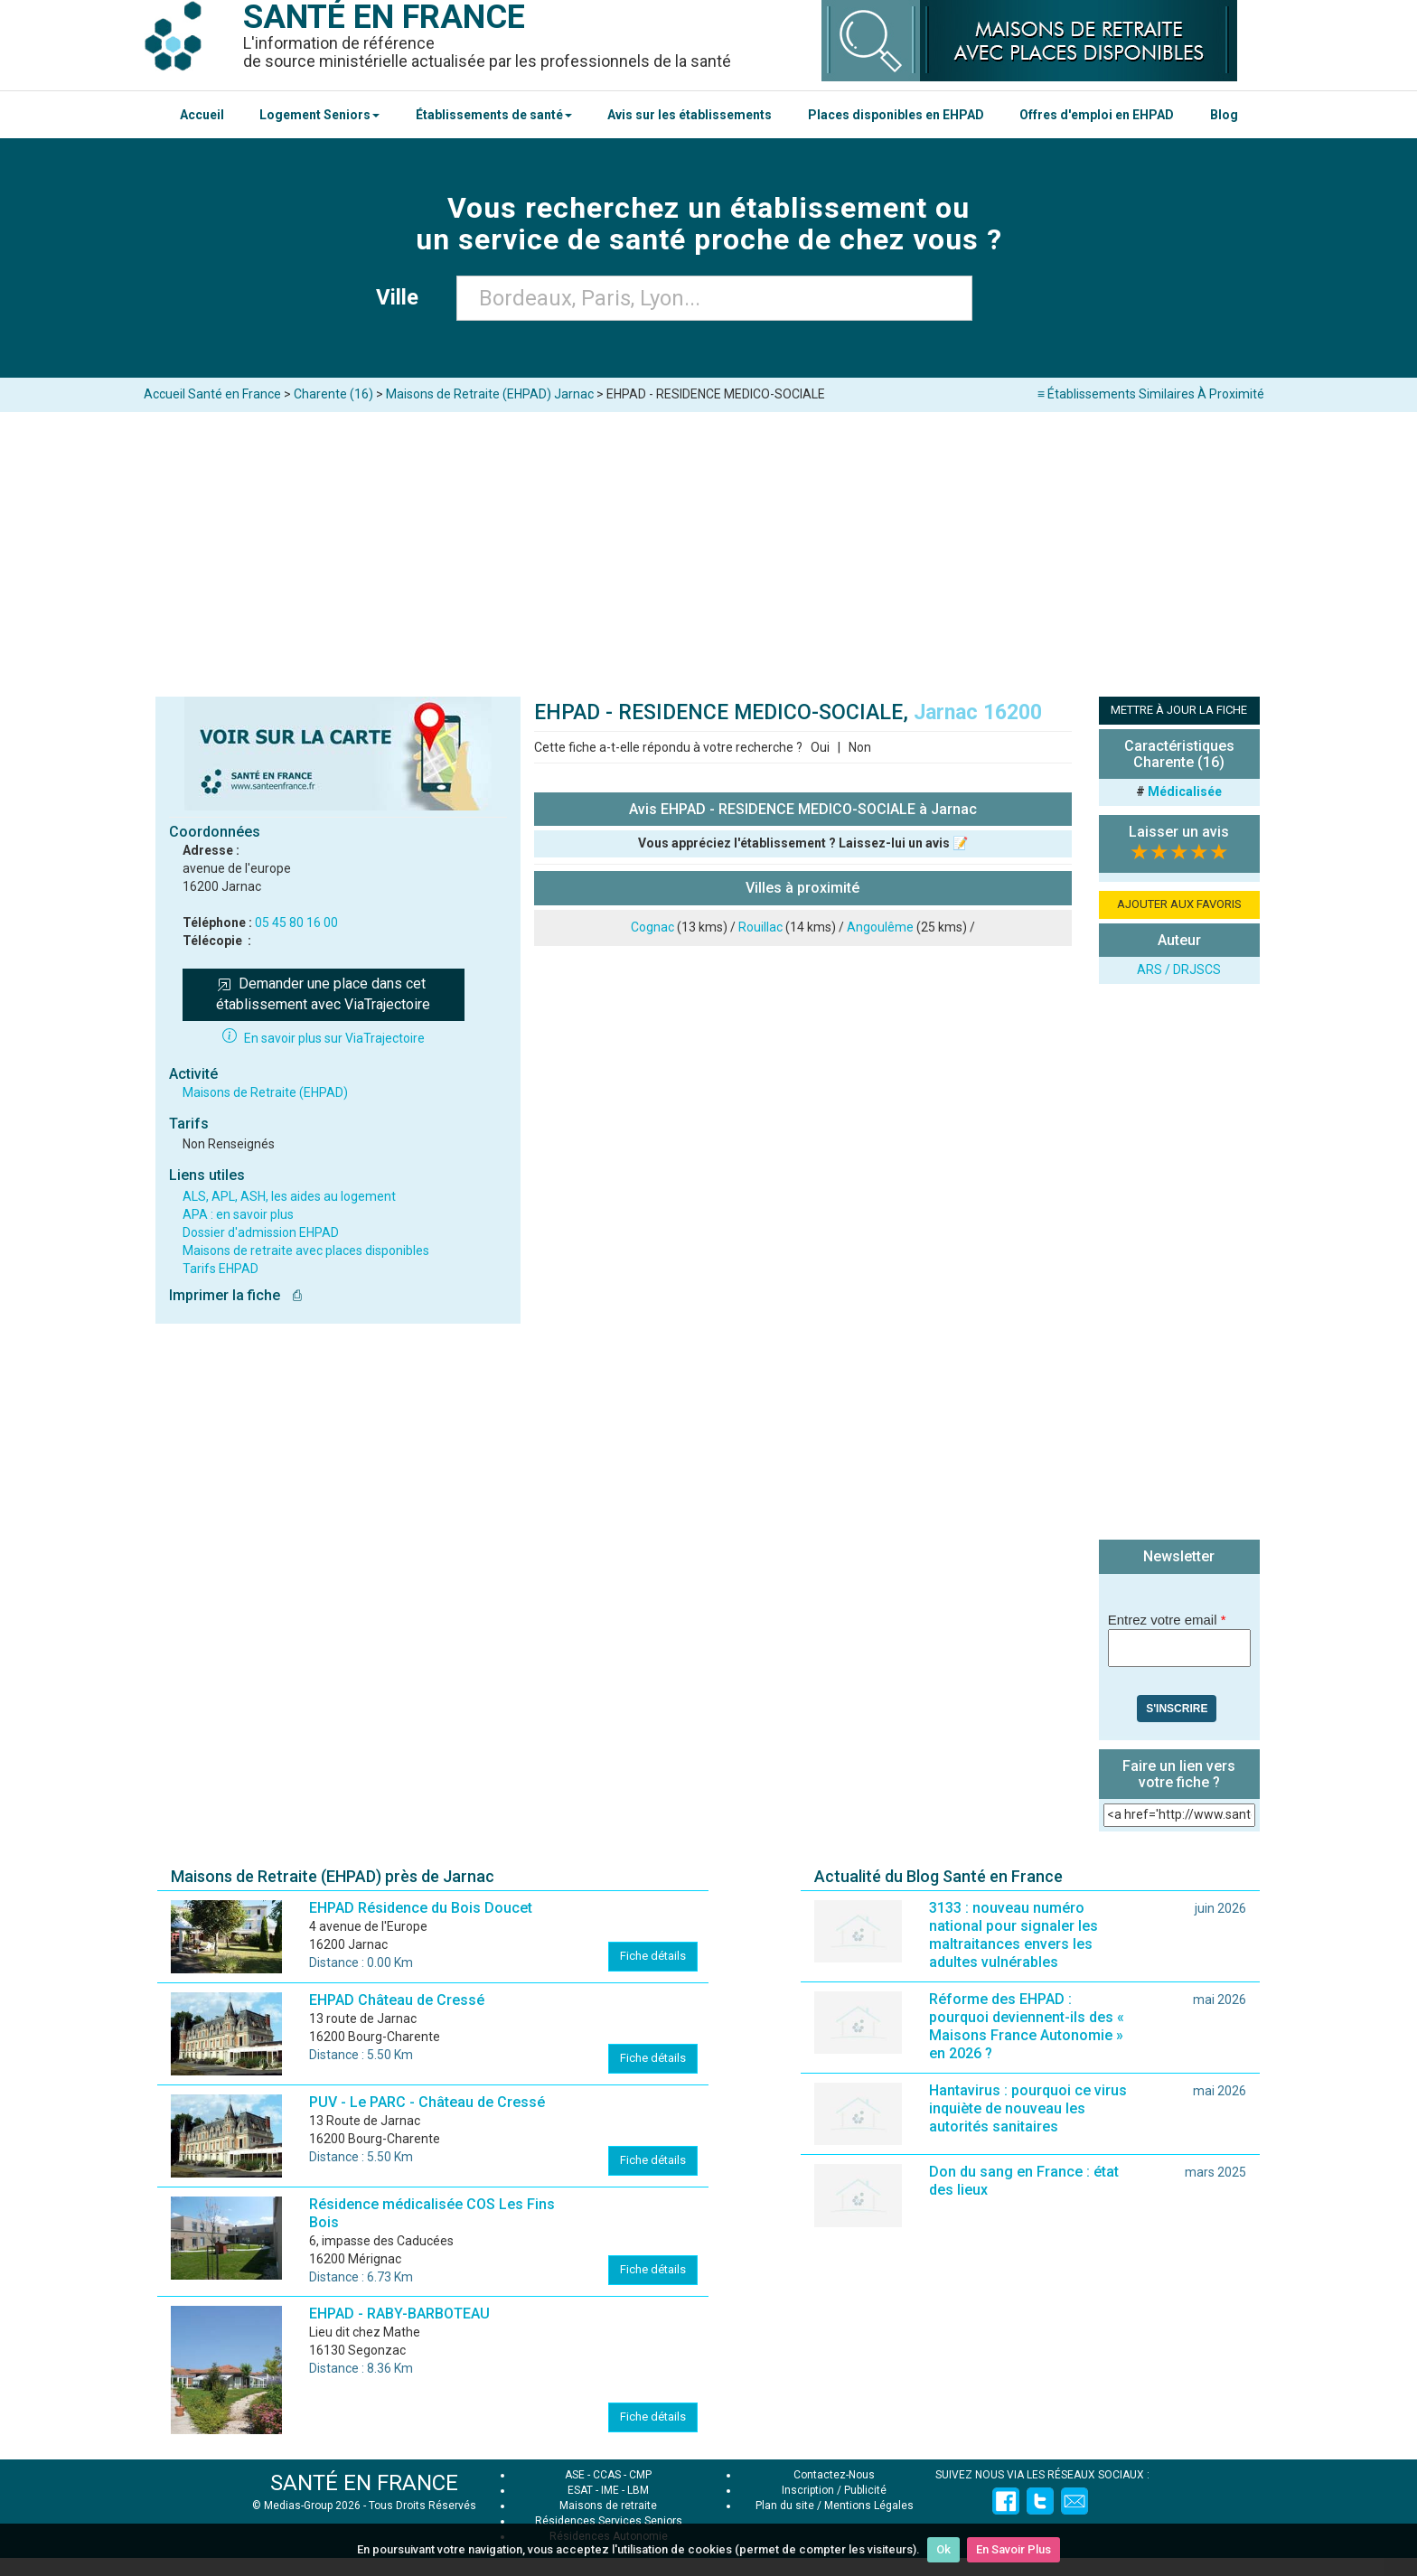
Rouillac (760, 927)
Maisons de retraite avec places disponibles (306, 1250)
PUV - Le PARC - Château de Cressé (427, 2102)
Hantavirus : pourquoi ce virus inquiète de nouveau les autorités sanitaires (1028, 2108)
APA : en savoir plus (238, 1214)
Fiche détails (653, 1955)
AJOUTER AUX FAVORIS (1179, 904)
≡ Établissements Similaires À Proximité (1150, 394)
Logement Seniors (319, 115)
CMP (640, 2474)
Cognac (652, 927)
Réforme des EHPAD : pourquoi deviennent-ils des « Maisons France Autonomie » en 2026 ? (1026, 2026)
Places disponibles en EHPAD (896, 115)
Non (860, 747)
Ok (943, 2549)
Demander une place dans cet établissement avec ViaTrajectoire (323, 994)
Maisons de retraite (608, 2505)
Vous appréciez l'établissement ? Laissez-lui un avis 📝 (803, 843)
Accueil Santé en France (212, 394)
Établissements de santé (494, 115)
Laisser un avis (1179, 831)
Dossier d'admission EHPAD (261, 1232)
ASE (575, 2474)
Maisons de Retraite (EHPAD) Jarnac (490, 394)
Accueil (202, 115)
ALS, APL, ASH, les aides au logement (289, 1196)
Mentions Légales (869, 2505)
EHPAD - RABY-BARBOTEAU (399, 2313)
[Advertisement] (708, 547)
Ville (402, 297)
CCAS (607, 2474)
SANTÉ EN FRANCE (364, 2483)
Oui (820, 747)
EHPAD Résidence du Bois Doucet (420, 1907)
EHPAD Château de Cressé (396, 2000)
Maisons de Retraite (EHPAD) (265, 1092)
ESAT (580, 2490)
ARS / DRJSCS (1179, 969)
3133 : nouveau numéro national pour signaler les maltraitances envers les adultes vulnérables (1013, 1935)
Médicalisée (1185, 791)
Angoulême (880, 927)
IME (610, 2490)
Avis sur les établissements (689, 115)
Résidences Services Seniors (608, 2521)
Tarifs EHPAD (220, 1268)
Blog (1224, 115)
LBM (638, 2490)
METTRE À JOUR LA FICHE (1179, 710)
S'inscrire (1176, 1708)
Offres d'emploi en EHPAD (1096, 115)
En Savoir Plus (1013, 2549)
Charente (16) (333, 394)
